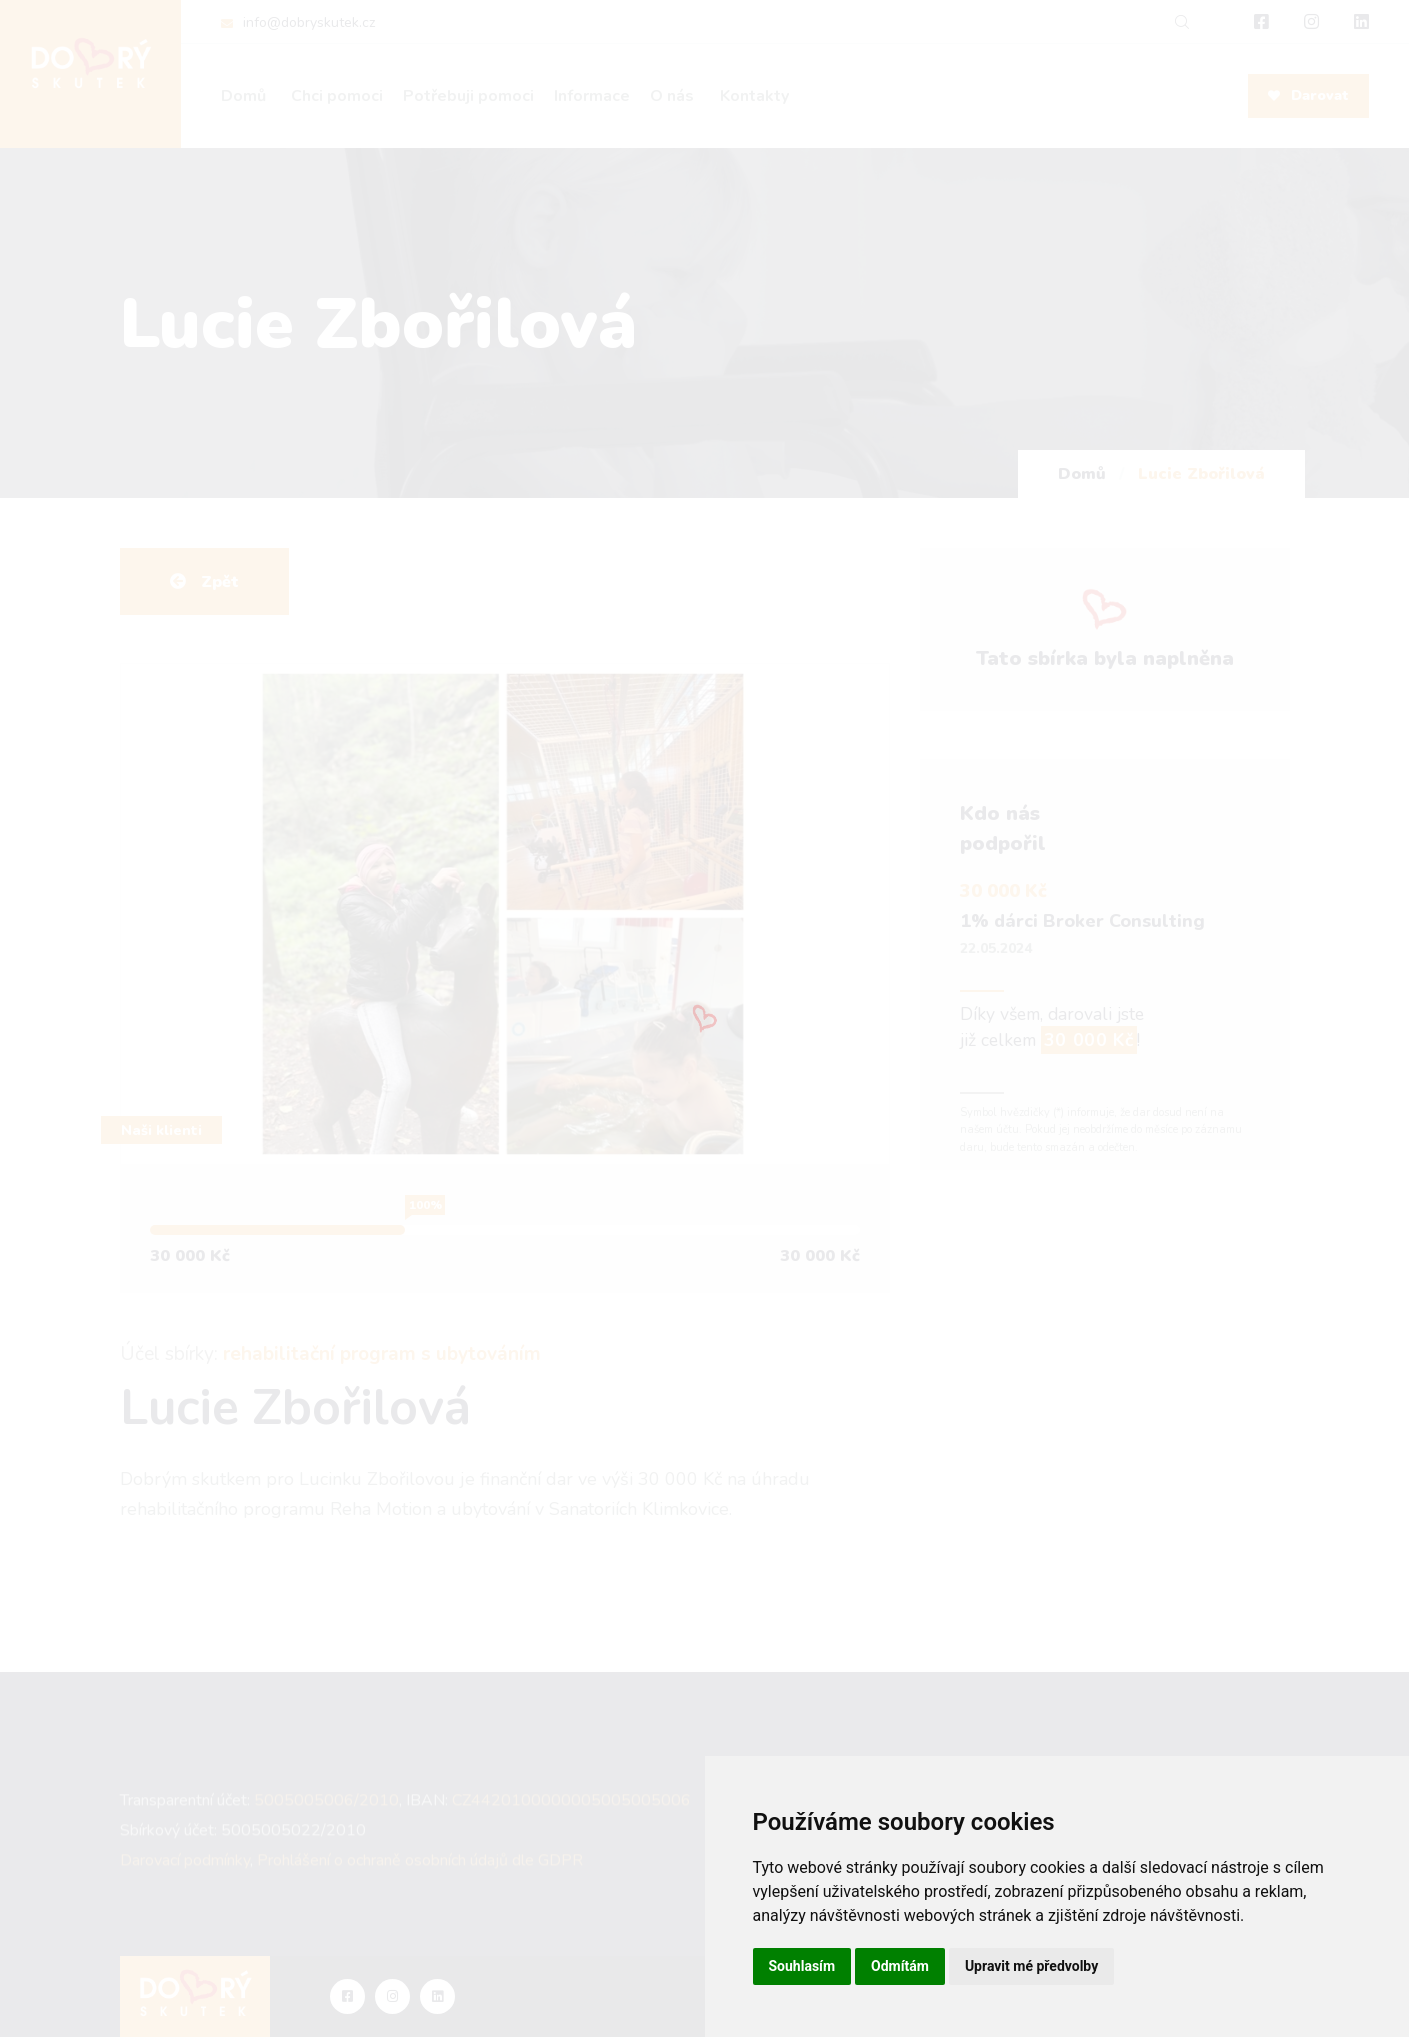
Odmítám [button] (900, 1966)
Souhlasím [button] (802, 1966)
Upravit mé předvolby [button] (1031, 1966)
